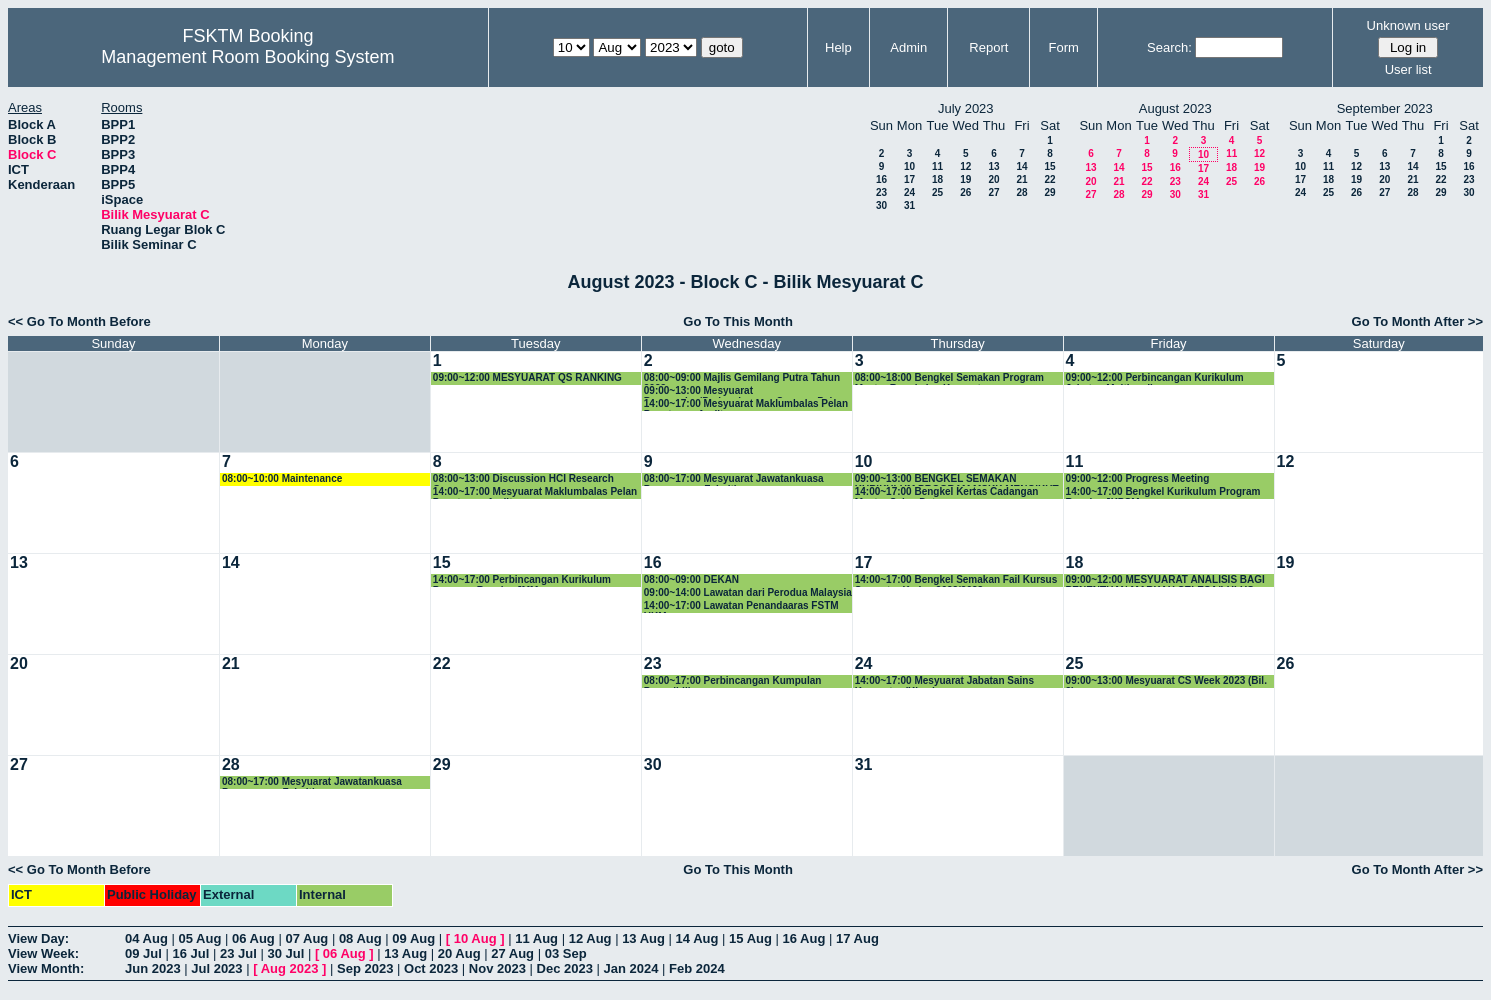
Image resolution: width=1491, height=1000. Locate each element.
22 (1049, 179)
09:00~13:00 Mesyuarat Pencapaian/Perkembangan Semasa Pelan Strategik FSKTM (744, 391)
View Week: (43, 953)
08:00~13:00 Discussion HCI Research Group (523, 479)
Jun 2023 (153, 968)
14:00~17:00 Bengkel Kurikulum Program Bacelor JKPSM (1163, 492)
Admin (908, 47)
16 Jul (190, 953)
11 (937, 166)
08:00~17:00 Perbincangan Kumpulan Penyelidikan (733, 681)
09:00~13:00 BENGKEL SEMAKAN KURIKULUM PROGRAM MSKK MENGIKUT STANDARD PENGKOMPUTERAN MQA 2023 (959, 479)
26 (965, 192)
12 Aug (590, 938)
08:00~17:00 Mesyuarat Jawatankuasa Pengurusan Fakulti (734, 479)
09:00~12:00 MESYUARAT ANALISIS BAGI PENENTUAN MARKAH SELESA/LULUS (1165, 580)
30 (881, 205)
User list (1408, 69)
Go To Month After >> (1417, 321)
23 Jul (238, 953)
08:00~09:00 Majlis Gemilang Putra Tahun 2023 (742, 378)
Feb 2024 (697, 968)
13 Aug (643, 938)
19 (965, 179)
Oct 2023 (431, 968)
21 (1021, 179)
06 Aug (253, 938)
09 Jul (143, 953)
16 (881, 179)
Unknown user (1408, 25)
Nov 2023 (497, 968)
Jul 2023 (216, 968)
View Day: (38, 938)
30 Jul (285, 953)
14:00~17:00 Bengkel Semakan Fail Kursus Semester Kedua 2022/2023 (956, 580)
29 (1049, 192)
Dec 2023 (565, 968)
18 (937, 179)
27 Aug (512, 953)
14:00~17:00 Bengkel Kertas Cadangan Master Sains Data (947, 492)
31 (909, 205)
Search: (1169, 47)
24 (909, 192)
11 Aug (536, 938)
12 (965, 166)
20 (993, 179)
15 (1049, 166)
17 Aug (857, 938)
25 (937, 192)
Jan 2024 (631, 968)
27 (993, 192)
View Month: (46, 968)
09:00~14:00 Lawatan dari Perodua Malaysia (748, 592)
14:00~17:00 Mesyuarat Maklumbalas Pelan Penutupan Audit (746, 404)
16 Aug (804, 938)
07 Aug (306, 938)
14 (1021, 166)
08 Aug (360, 938)
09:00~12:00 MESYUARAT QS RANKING (527, 377)
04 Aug (146, 938)
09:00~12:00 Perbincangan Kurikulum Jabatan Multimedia (1155, 378)
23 (881, 192)
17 (909, 179)
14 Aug (697, 938)
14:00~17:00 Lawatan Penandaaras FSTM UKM (741, 606)
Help (838, 47)
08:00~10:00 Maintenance (282, 478)
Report (988, 47)
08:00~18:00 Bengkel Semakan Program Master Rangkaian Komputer (949, 378)
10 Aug (475, 938)
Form (1064, 47)
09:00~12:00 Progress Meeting (1138, 478)
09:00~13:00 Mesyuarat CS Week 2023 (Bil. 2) (1166, 681)
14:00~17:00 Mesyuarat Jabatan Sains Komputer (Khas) (944, 681)
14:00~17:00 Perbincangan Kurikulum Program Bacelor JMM (522, 580)
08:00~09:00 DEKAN (691, 579)
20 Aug (459, 953)
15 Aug (750, 938)
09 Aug (413, 938)
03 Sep (566, 953)
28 (1021, 192)
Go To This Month (738, 321)
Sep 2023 (365, 968)
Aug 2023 (290, 968)
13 (993, 166)
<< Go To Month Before (79, 321)
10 (909, 166)
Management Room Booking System (247, 57)
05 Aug (199, 938)
